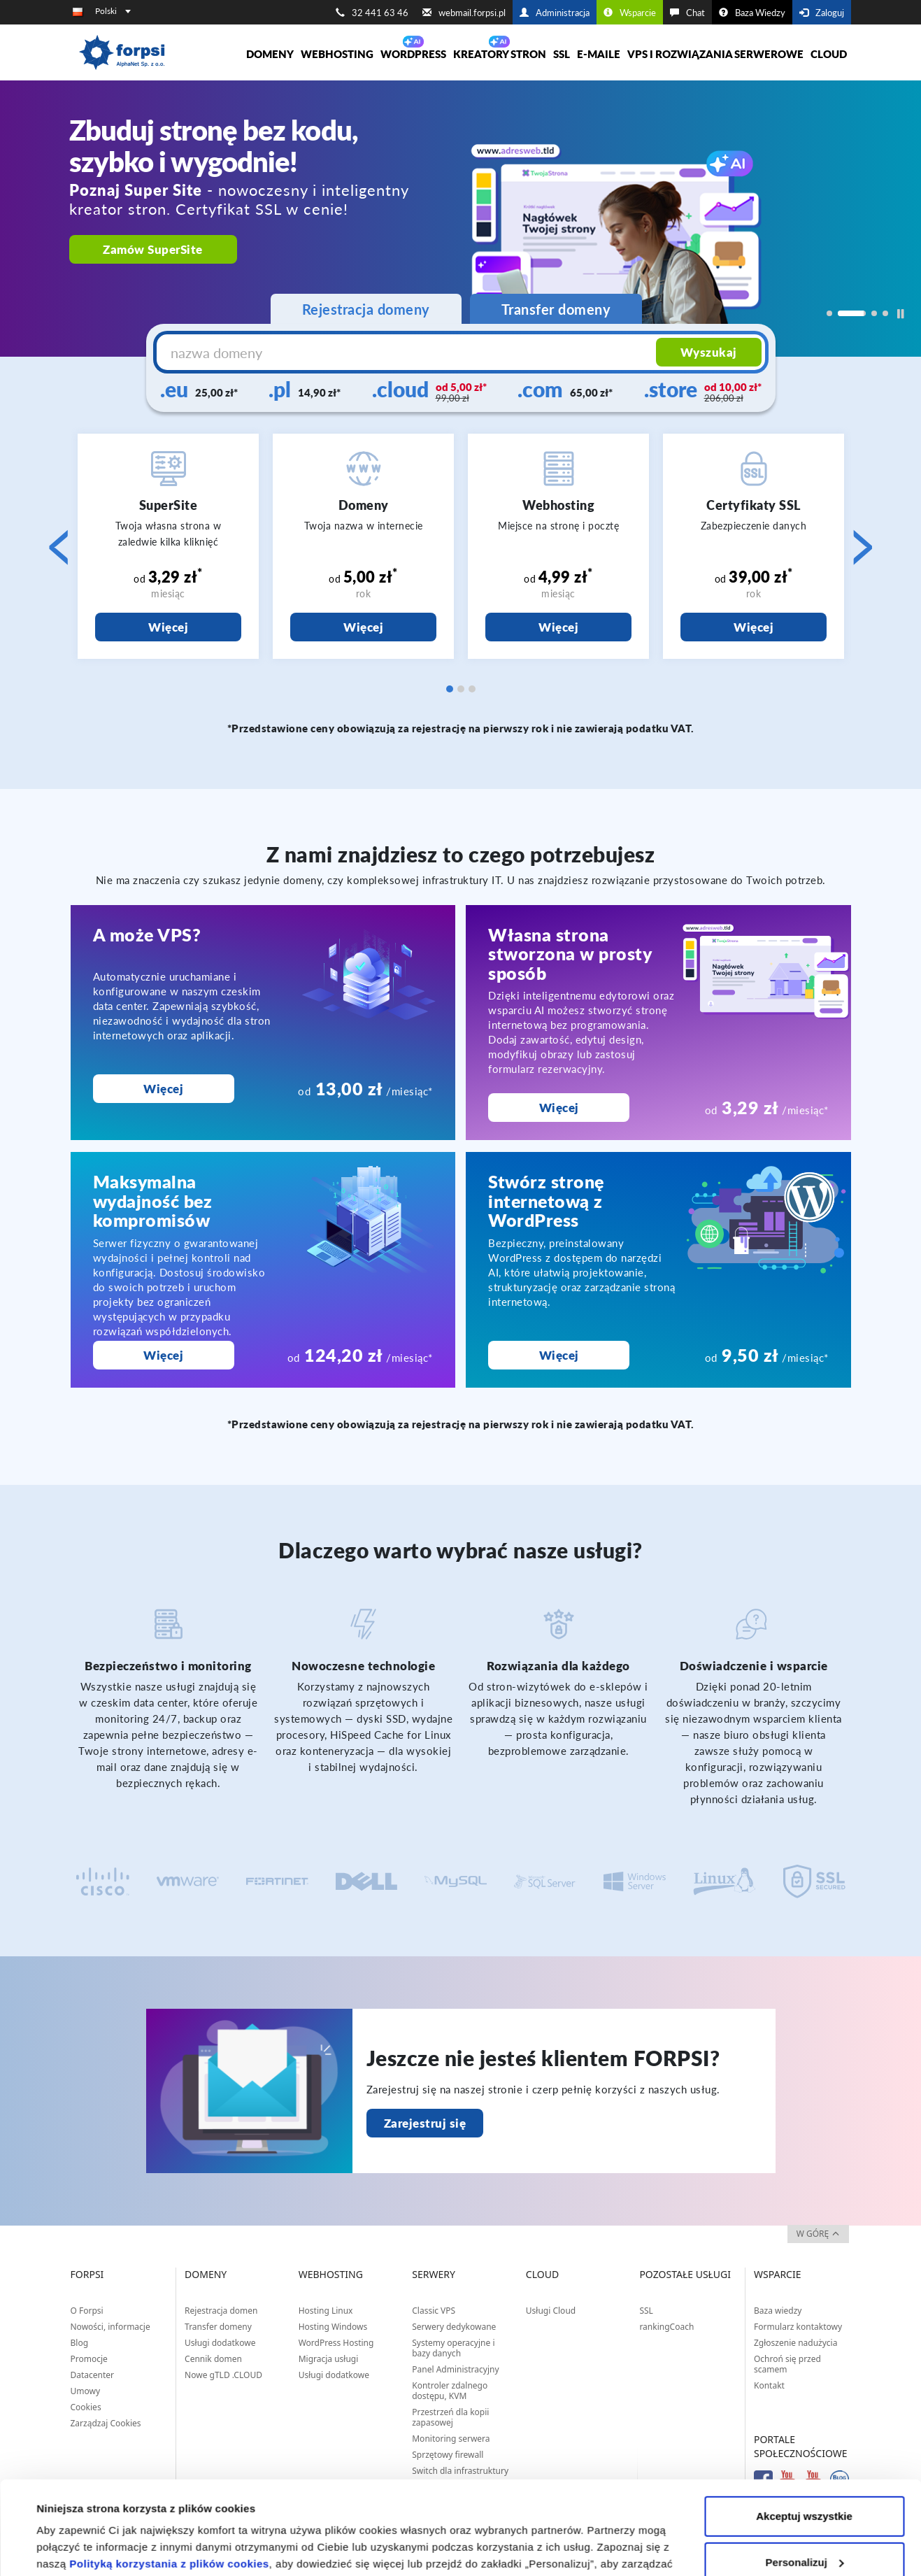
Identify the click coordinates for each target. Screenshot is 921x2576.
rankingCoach (666, 2327)
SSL (561, 54)
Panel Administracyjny (455, 2369)
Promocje (89, 2359)
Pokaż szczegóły (78, 2548)
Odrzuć (804, 2520)
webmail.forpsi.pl (464, 12)
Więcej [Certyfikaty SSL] (753, 627)
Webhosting (337, 54)
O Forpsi (87, 2311)
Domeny (270, 54)
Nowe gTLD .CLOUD (223, 2375)
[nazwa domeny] (408, 352)
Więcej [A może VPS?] (163, 1088)
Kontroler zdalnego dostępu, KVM (449, 2390)
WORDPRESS (413, 54)
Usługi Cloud (551, 2311)
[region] (460, 218)
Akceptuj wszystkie (804, 2429)
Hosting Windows (333, 2327)
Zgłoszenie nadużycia (795, 2343)
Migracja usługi (329, 2359)
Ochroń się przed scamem (787, 2364)
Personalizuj (805, 2474)
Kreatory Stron (499, 54)
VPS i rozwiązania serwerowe (715, 54)
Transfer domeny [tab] (556, 309)
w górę (818, 2234)
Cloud (829, 54)
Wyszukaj (708, 352)
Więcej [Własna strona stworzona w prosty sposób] (559, 1107)
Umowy (86, 2391)
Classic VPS (433, 2311)
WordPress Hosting (336, 2343)
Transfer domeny (218, 2327)
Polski (113, 11)
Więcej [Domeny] (363, 627)
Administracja (555, 12)
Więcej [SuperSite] (168, 627)
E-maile (598, 54)
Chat (687, 12)
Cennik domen (213, 2359)
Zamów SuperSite (153, 249)
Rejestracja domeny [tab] (366, 309)
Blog (80, 2343)
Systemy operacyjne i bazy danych (453, 2348)
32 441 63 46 (372, 12)
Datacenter (93, 2375)
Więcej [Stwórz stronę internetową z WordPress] (559, 1355)
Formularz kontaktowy (798, 2327)
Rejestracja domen (221, 2311)
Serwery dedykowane (454, 2327)
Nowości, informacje (110, 2327)
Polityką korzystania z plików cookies (169, 2476)
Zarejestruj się (425, 2123)
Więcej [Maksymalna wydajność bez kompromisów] (163, 1355)
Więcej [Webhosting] (558, 627)
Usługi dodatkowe (220, 2343)
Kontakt (769, 2385)
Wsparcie (630, 12)
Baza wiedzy (777, 2311)
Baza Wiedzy (752, 12)
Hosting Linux (326, 2311)
